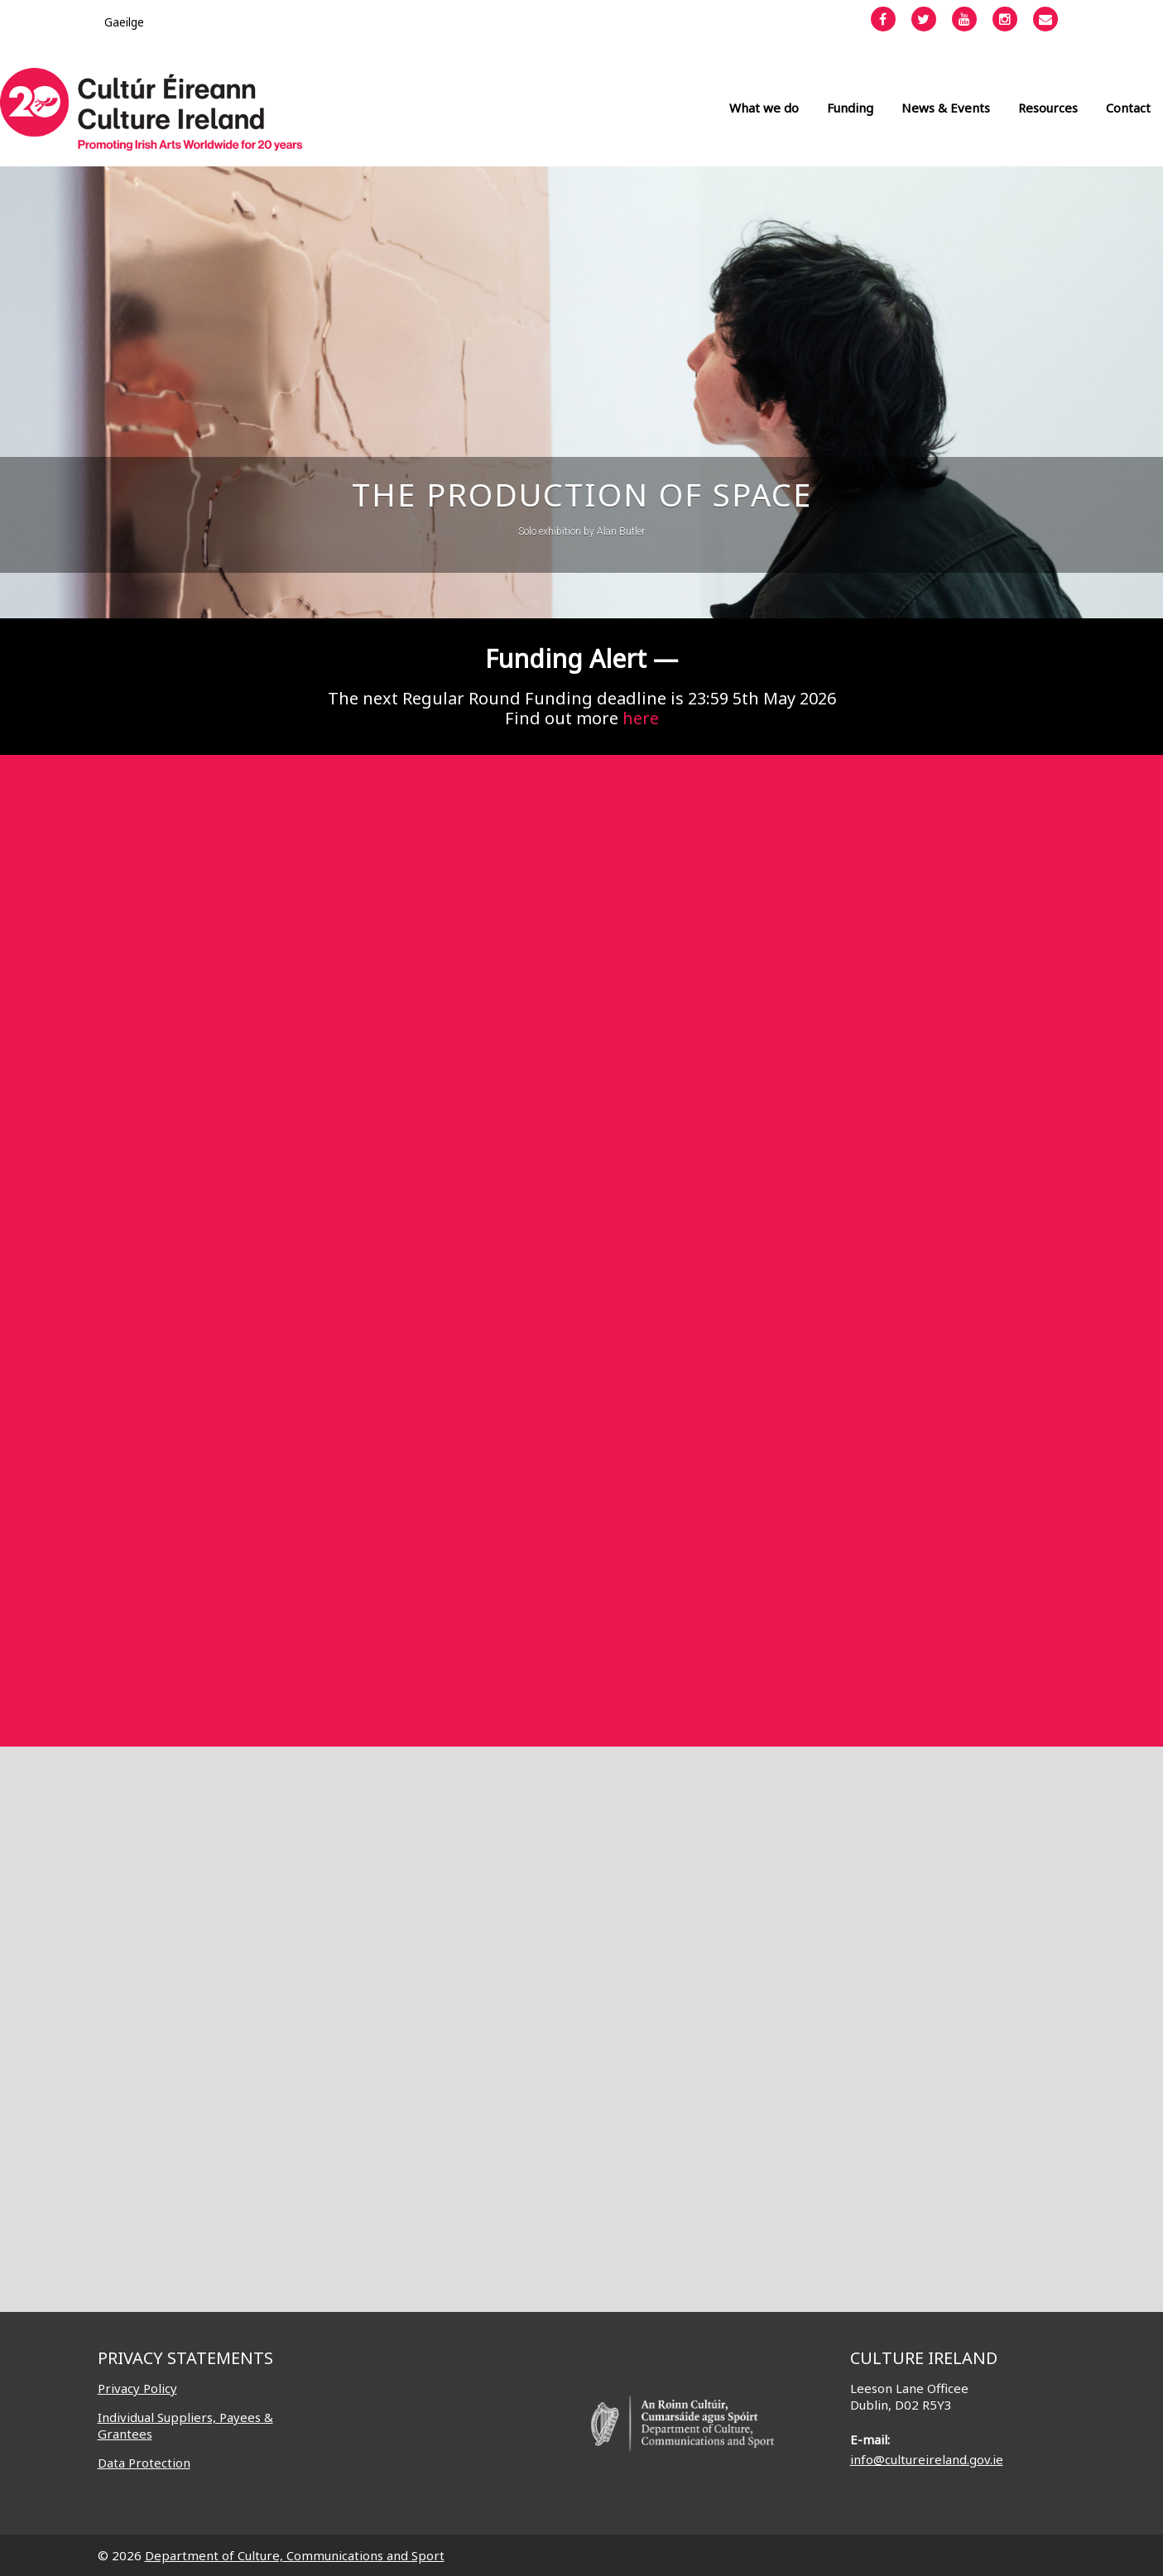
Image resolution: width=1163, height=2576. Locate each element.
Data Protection (144, 2462)
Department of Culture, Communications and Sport (295, 2555)
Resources (1048, 107)
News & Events (945, 107)
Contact (1128, 107)
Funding (850, 107)
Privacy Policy (137, 2388)
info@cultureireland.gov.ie (926, 2459)
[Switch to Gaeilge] (124, 22)
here (640, 718)
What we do (764, 107)
